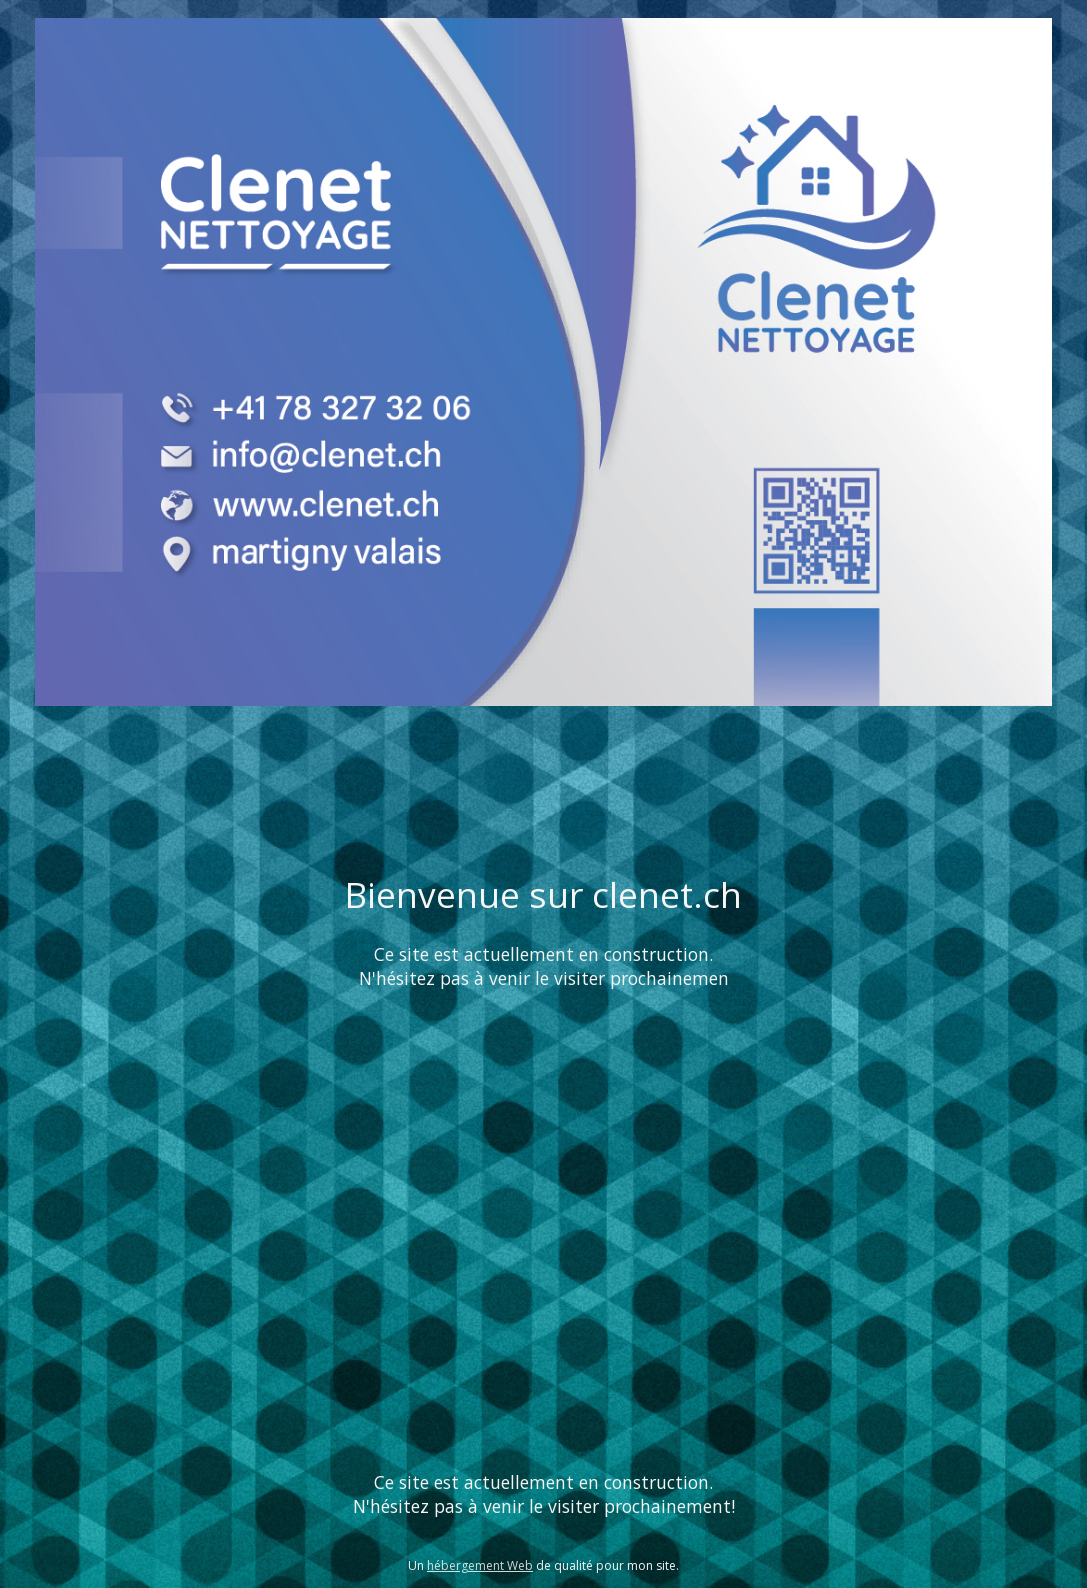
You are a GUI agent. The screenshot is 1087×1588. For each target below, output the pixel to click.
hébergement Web (480, 1565)
